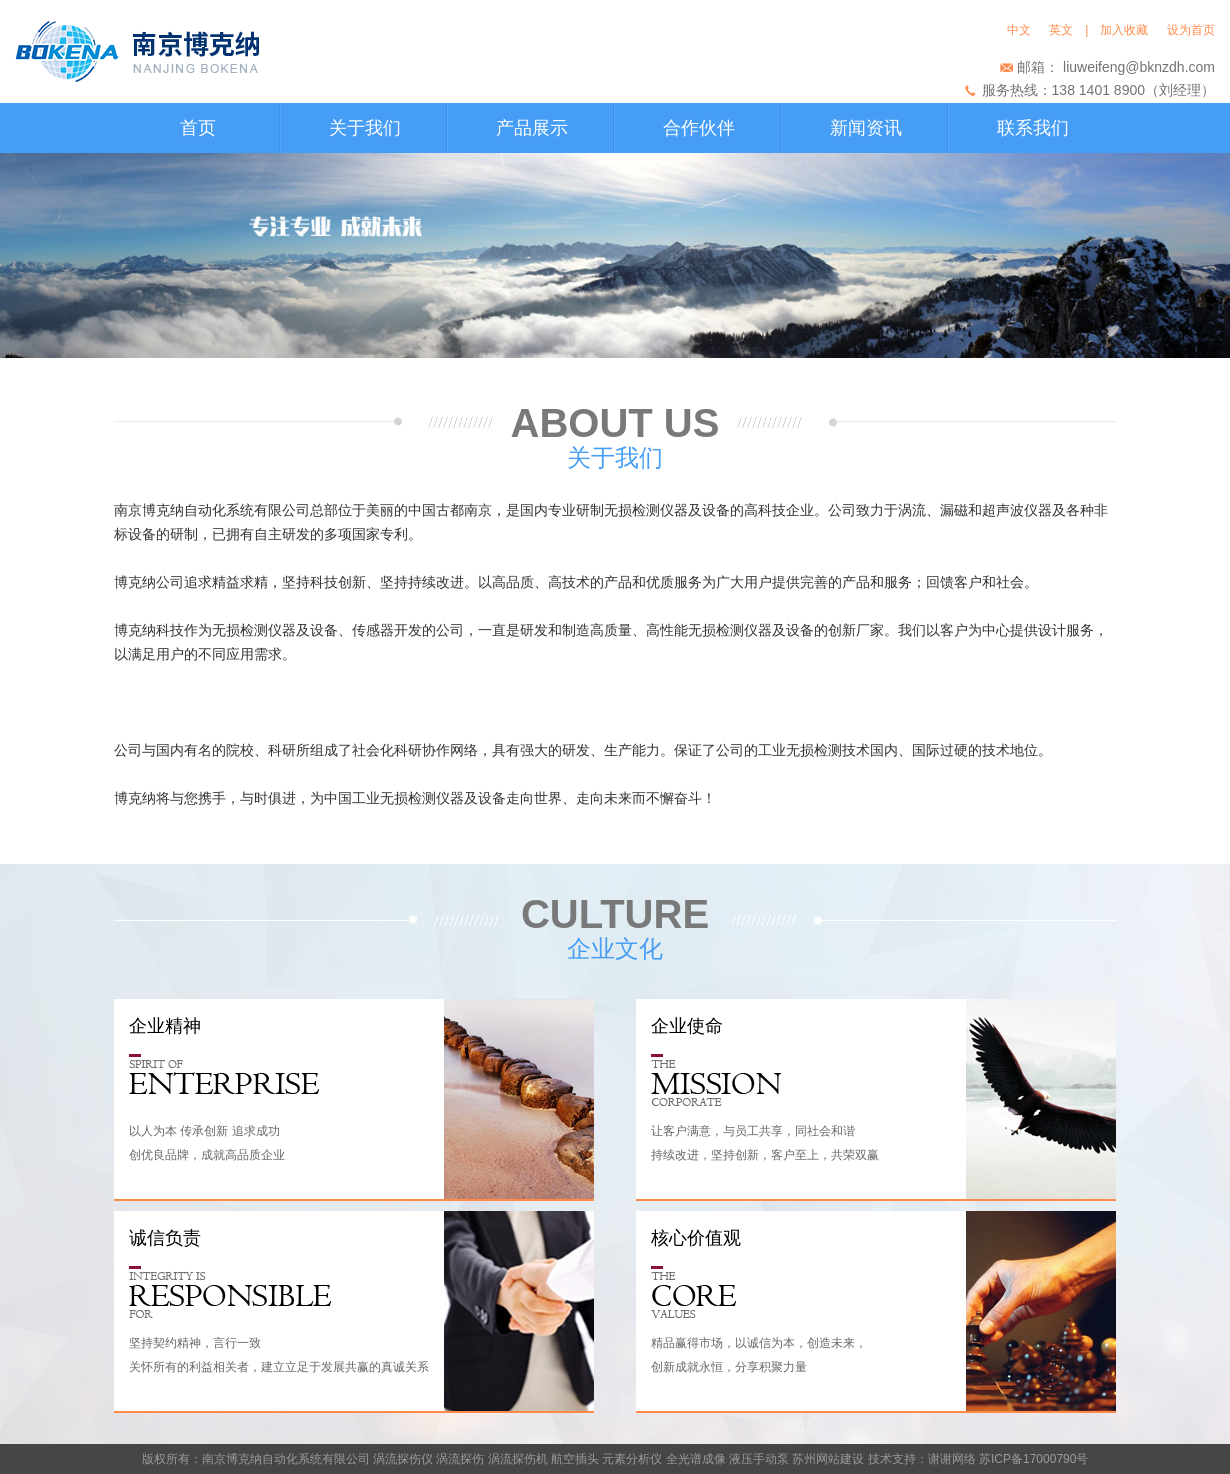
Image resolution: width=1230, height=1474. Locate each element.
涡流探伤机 (518, 1459)
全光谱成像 (696, 1459)
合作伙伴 (699, 128)
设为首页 (1191, 30)
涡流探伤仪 (403, 1459)
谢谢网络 (952, 1459)
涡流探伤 (460, 1459)
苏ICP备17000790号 (1033, 1459)
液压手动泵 (759, 1459)
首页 (198, 128)
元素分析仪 (632, 1459)
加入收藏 (1127, 30)
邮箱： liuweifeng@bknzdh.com (1116, 67)
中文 (1022, 30)
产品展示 (532, 128)
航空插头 (575, 1459)
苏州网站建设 (828, 1459)
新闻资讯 (866, 128)
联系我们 (1033, 128)
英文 (1061, 30)
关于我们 (365, 128)
